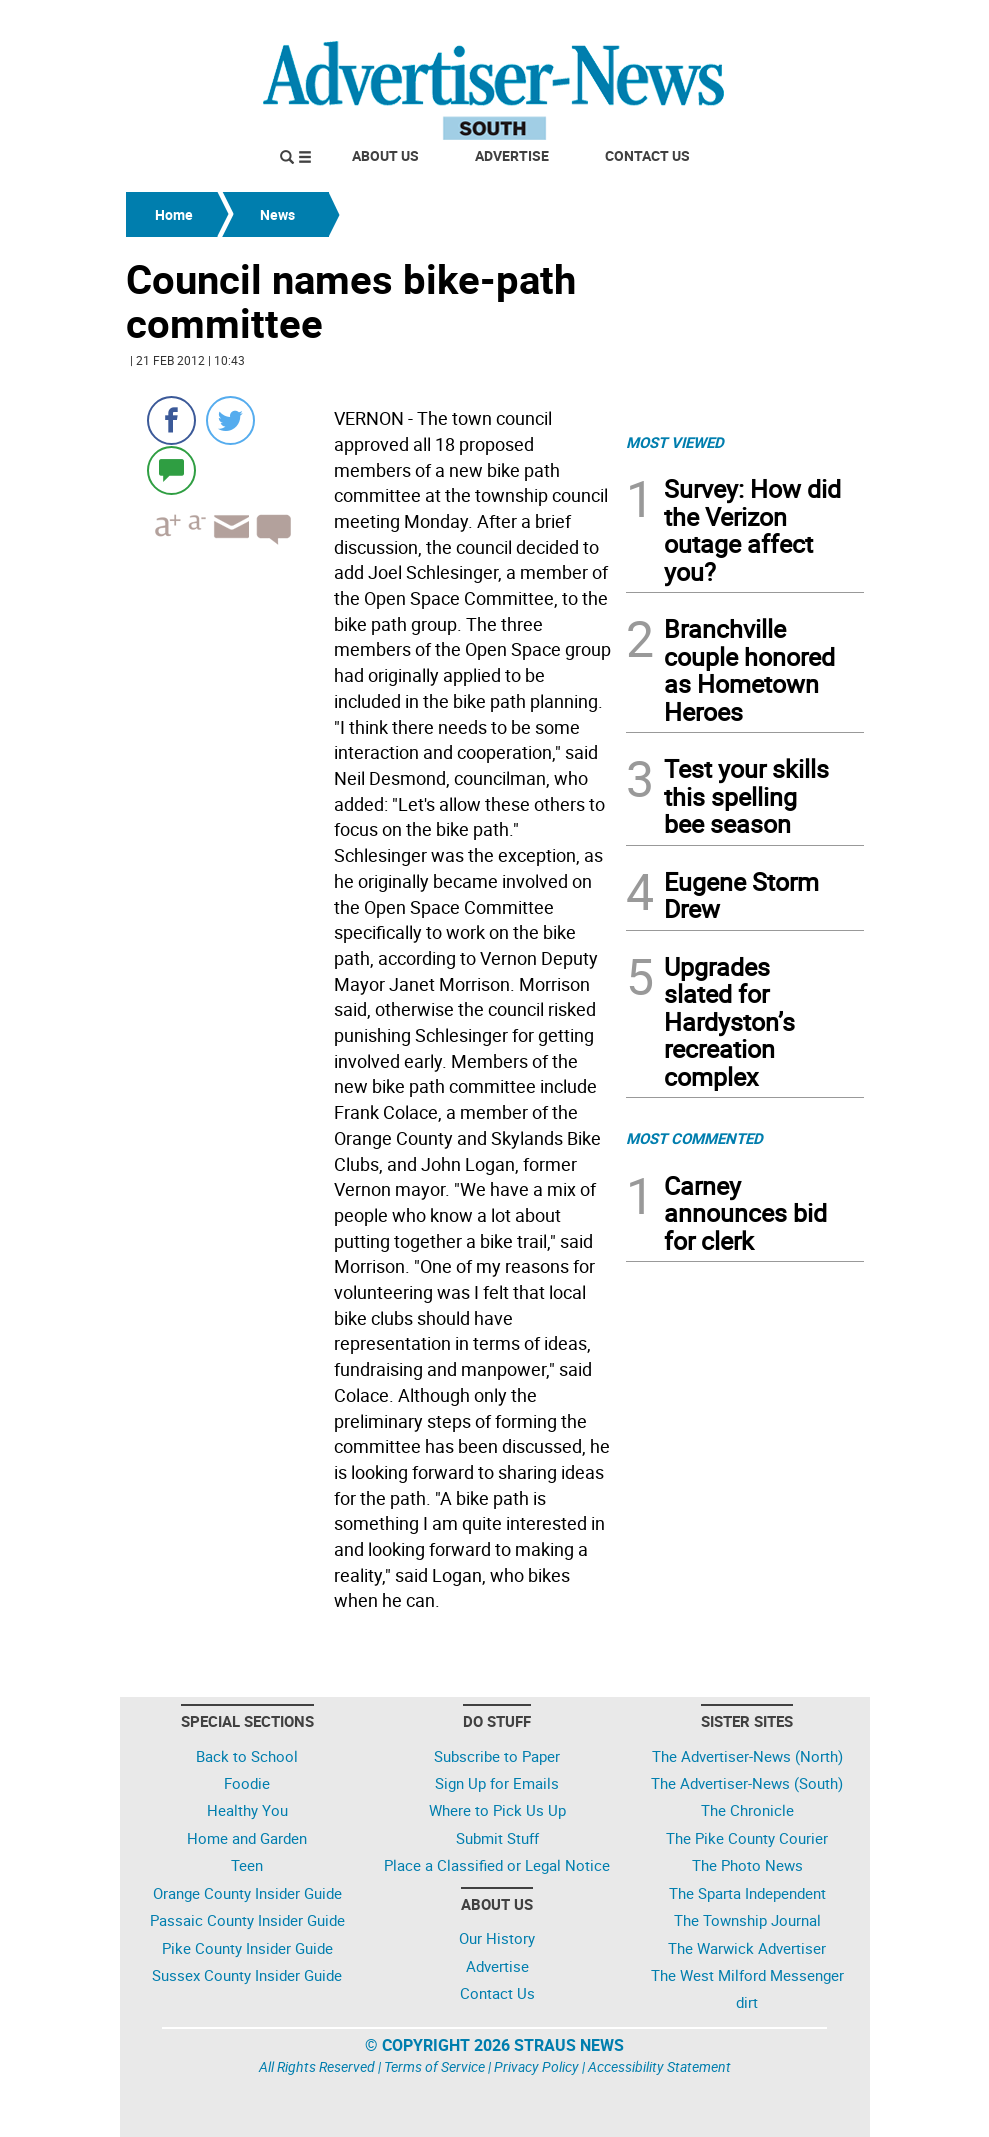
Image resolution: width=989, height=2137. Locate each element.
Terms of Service (434, 2066)
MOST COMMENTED (694, 1138)
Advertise (512, 155)
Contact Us (647, 155)
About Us (385, 155)
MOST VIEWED (675, 442)
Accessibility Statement (659, 2066)
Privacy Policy (536, 2066)
